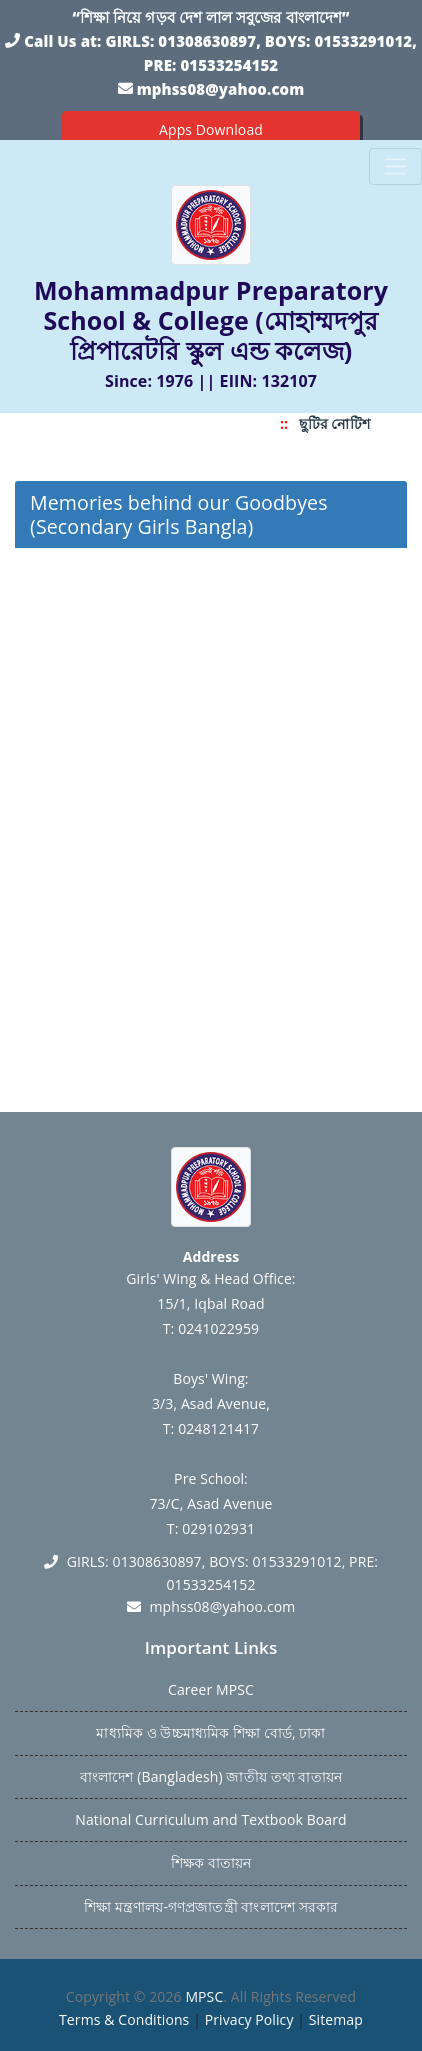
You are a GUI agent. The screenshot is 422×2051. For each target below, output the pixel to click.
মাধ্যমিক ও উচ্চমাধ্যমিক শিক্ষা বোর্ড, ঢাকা (210, 1732)
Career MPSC (211, 1689)
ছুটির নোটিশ (339, 423)
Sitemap (336, 2019)
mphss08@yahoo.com (221, 89)
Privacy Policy (249, 2019)
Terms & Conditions (124, 2019)
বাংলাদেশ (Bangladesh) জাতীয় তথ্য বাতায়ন (211, 1776)
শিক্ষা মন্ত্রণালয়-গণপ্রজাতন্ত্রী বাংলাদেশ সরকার (211, 1906)
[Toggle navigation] (395, 166)
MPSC (204, 1996)
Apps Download (211, 129)
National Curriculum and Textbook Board (210, 1819)
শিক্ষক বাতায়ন (211, 1862)
